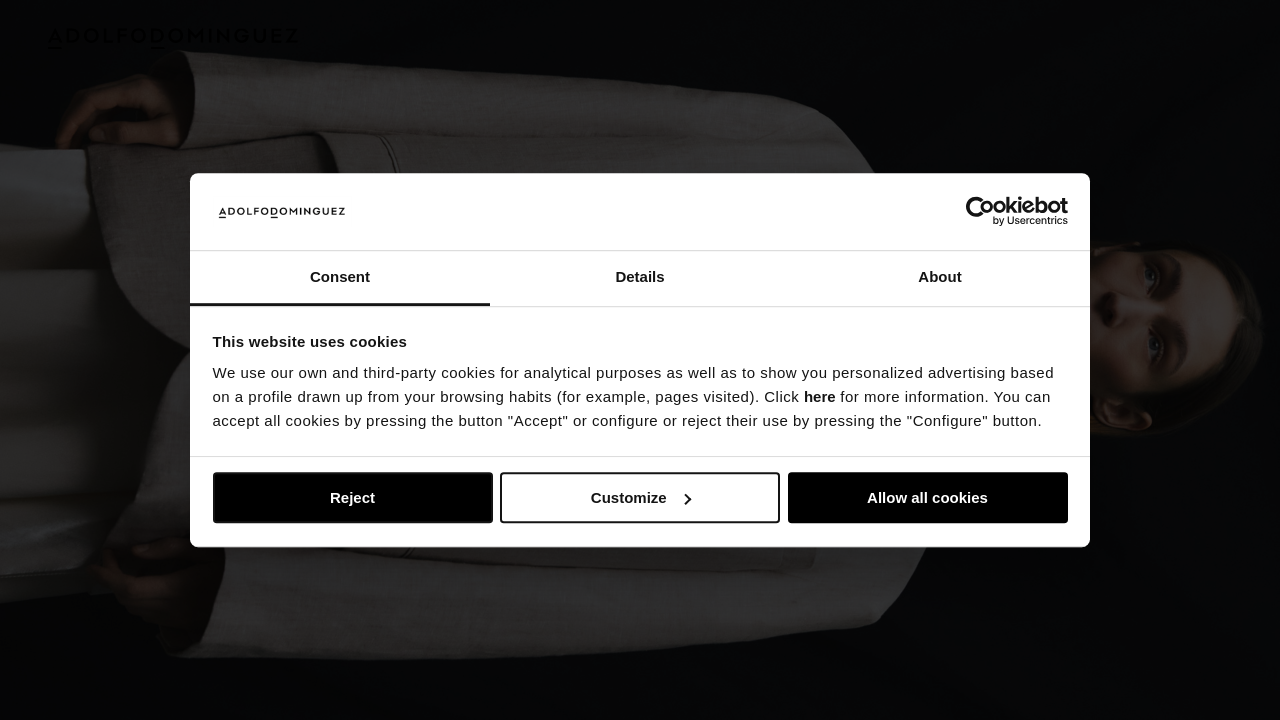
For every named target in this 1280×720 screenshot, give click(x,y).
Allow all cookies (927, 497)
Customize (641, 497)
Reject (352, 497)
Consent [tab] (340, 276)
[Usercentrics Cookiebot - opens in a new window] (980, 212)
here (820, 397)
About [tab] (939, 276)
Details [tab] (639, 276)
